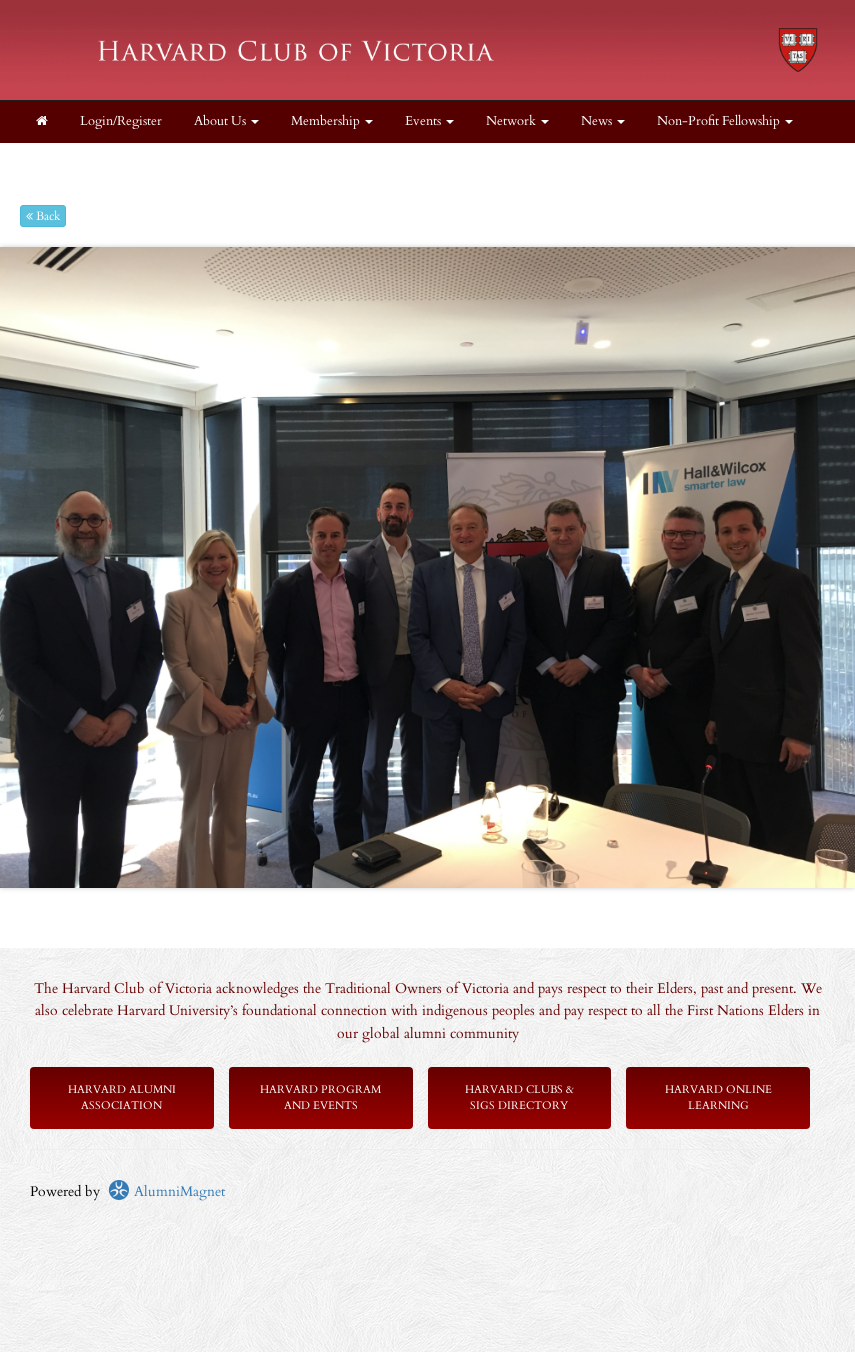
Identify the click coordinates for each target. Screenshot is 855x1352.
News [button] (603, 121)
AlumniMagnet (166, 1191)
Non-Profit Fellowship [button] (725, 121)
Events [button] (429, 121)
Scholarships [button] (76, 163)
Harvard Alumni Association (122, 1097)
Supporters (296, 163)
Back (43, 216)
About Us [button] (226, 121)
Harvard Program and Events (320, 1097)
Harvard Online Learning (718, 1097)
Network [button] (517, 121)
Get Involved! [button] (191, 163)
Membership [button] (332, 121)
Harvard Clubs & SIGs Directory (519, 1097)
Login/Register (121, 121)
